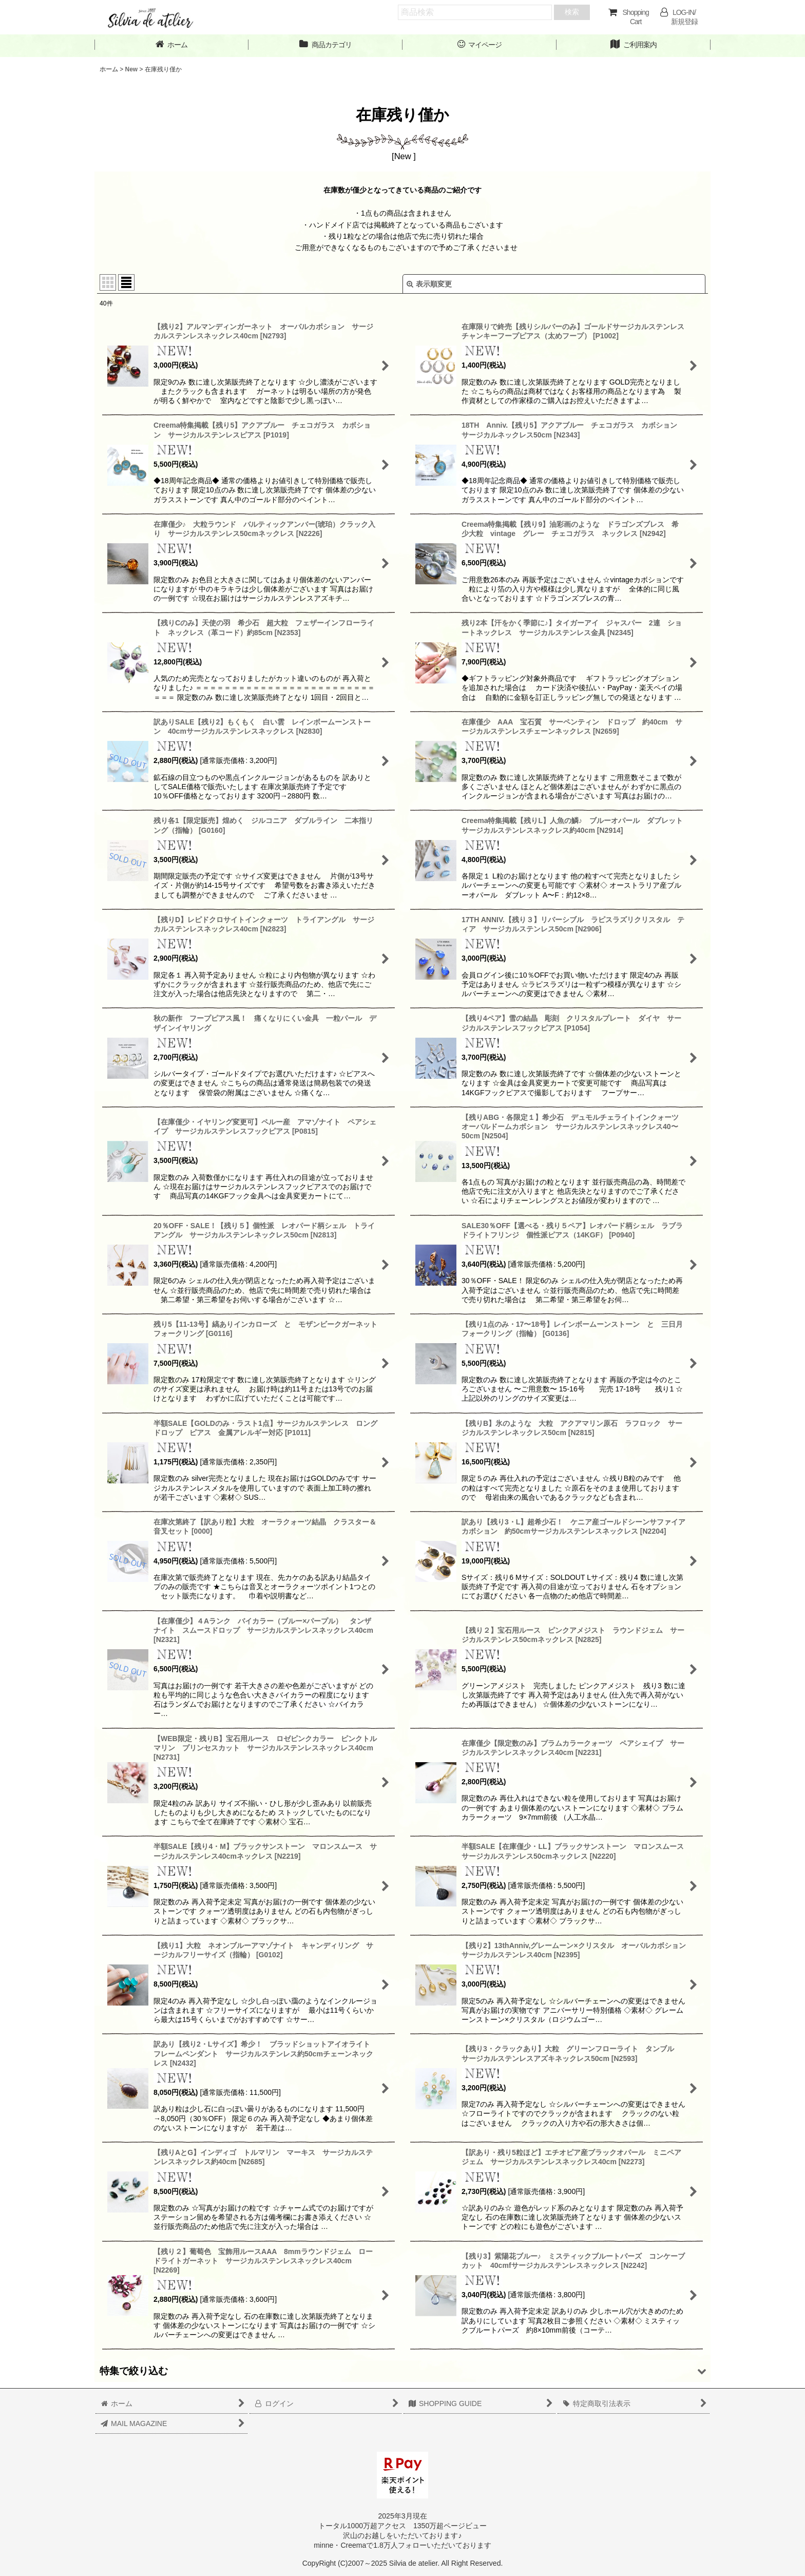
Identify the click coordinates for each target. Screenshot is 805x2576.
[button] (402, 2370)
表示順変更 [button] (429, 284)
